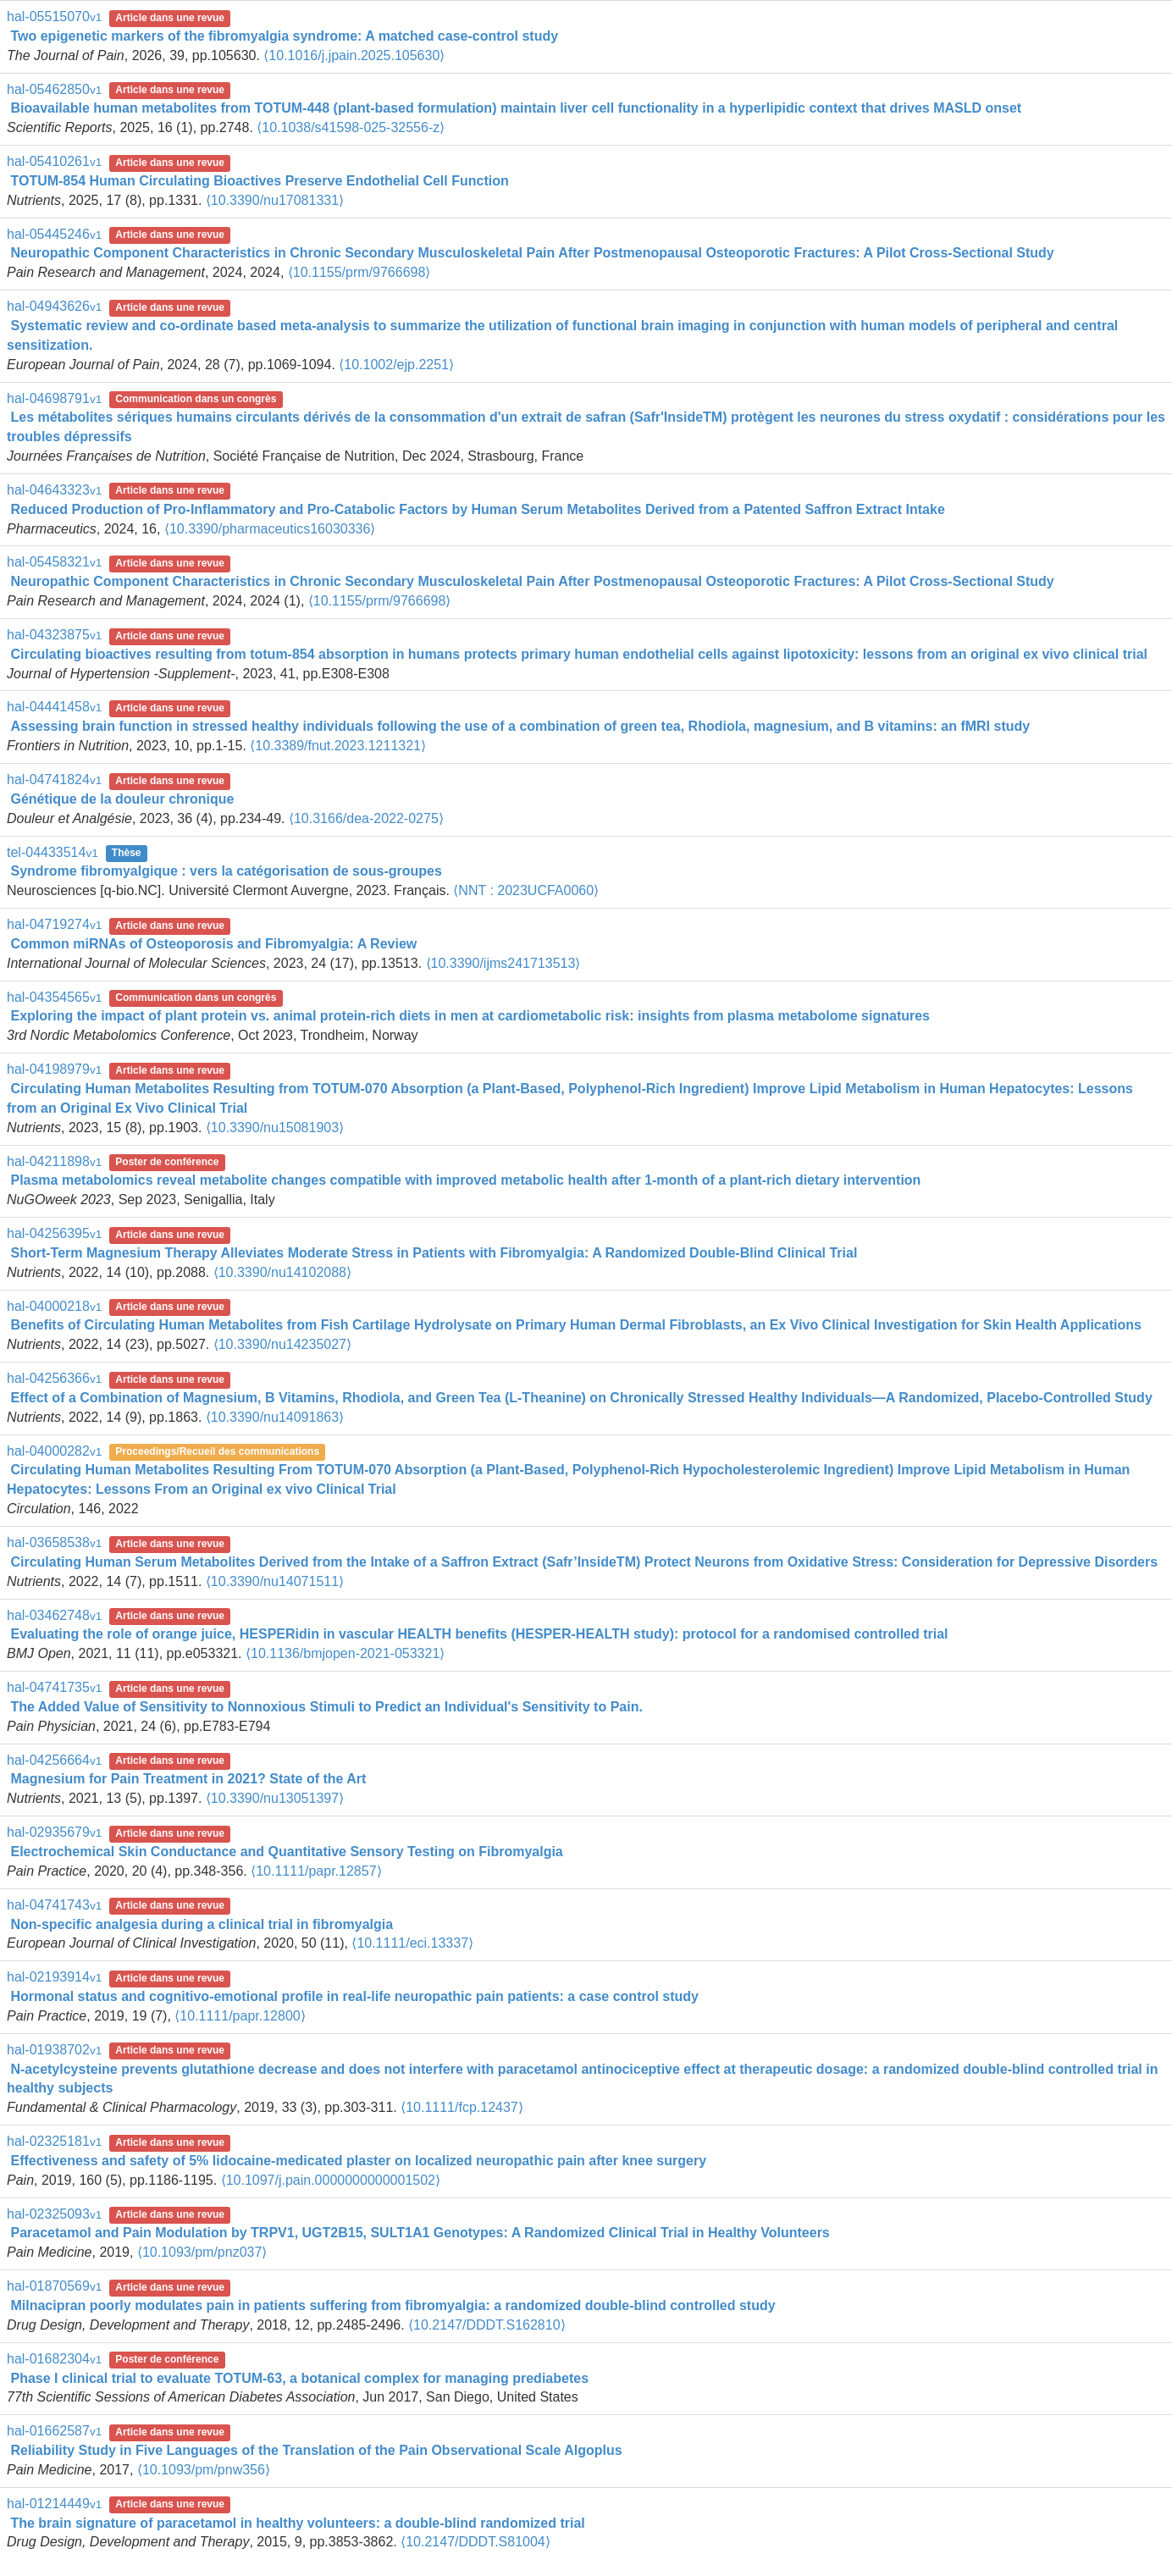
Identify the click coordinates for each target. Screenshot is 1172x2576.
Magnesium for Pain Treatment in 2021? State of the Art (188, 1779)
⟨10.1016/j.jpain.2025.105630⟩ (354, 55)
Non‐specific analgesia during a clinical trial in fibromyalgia (201, 1924)
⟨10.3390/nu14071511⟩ (275, 1581)
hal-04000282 (54, 1451)
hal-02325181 (54, 2141)
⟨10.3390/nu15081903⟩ (275, 1127)
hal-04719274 (54, 924)
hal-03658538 (54, 1542)
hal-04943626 (54, 306)
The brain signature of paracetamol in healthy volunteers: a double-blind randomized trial (297, 2523)
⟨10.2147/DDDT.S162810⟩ (486, 2325)
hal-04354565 (54, 997)
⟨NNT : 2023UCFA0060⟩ (526, 890)
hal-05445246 (54, 234)
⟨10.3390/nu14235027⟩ (282, 1344)
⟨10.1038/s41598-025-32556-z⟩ (351, 127)
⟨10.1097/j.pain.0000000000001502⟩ (330, 2180)
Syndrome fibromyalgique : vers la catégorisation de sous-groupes (225, 871)
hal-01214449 (54, 2503)
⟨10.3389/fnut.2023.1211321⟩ (338, 745)
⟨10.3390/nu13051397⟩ (275, 1798)
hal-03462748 (54, 1615)
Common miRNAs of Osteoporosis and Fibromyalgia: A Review (213, 944)
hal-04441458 (54, 706)
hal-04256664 (54, 1760)
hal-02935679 (54, 1832)
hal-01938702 (54, 2050)
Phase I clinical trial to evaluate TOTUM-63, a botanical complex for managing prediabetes (299, 2378)
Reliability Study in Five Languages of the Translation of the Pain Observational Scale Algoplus (316, 2450)
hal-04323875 (54, 634)
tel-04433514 (52, 852)
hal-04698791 (54, 398)
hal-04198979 (54, 1069)
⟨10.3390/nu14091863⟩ (275, 1417)
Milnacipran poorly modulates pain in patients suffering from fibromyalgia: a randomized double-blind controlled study (392, 2305)
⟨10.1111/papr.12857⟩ (316, 1871)
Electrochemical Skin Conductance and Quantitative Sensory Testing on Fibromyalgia (286, 1851)
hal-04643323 (54, 490)
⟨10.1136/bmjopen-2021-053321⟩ (345, 1653)
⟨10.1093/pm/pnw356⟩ (203, 2470)
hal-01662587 (54, 2431)
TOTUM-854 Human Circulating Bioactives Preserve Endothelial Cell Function (259, 181)
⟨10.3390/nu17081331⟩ (275, 200)
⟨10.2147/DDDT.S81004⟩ (475, 2542)
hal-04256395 (54, 1233)
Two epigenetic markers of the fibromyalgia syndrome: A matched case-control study (284, 36)
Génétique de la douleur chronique (122, 799)
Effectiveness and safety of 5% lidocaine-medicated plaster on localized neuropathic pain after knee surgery (358, 2160)
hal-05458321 (54, 562)
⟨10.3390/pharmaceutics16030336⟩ (270, 529)
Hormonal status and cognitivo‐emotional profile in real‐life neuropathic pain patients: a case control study (354, 1996)
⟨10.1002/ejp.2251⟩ (396, 364)
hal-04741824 (54, 779)
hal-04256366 (54, 1378)
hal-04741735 (54, 1687)
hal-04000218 (54, 1306)
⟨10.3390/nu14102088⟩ (282, 1272)
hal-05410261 (54, 161)
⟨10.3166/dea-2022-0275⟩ (366, 818)
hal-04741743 (54, 1905)
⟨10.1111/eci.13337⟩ (412, 1943)
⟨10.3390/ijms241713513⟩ (503, 963)
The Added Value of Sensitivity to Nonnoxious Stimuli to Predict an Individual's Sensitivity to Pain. (326, 1707)
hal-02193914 (54, 1977)
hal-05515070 (54, 16)
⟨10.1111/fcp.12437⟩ (462, 2107)
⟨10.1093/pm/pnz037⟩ (202, 2252)
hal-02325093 (54, 2214)
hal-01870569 (54, 2286)
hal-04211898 (54, 1161)
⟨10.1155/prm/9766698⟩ (359, 272)
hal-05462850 (54, 89)
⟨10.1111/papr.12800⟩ (239, 2016)
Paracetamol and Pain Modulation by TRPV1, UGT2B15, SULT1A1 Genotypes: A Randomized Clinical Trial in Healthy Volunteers (419, 2232)
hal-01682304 (54, 2359)
